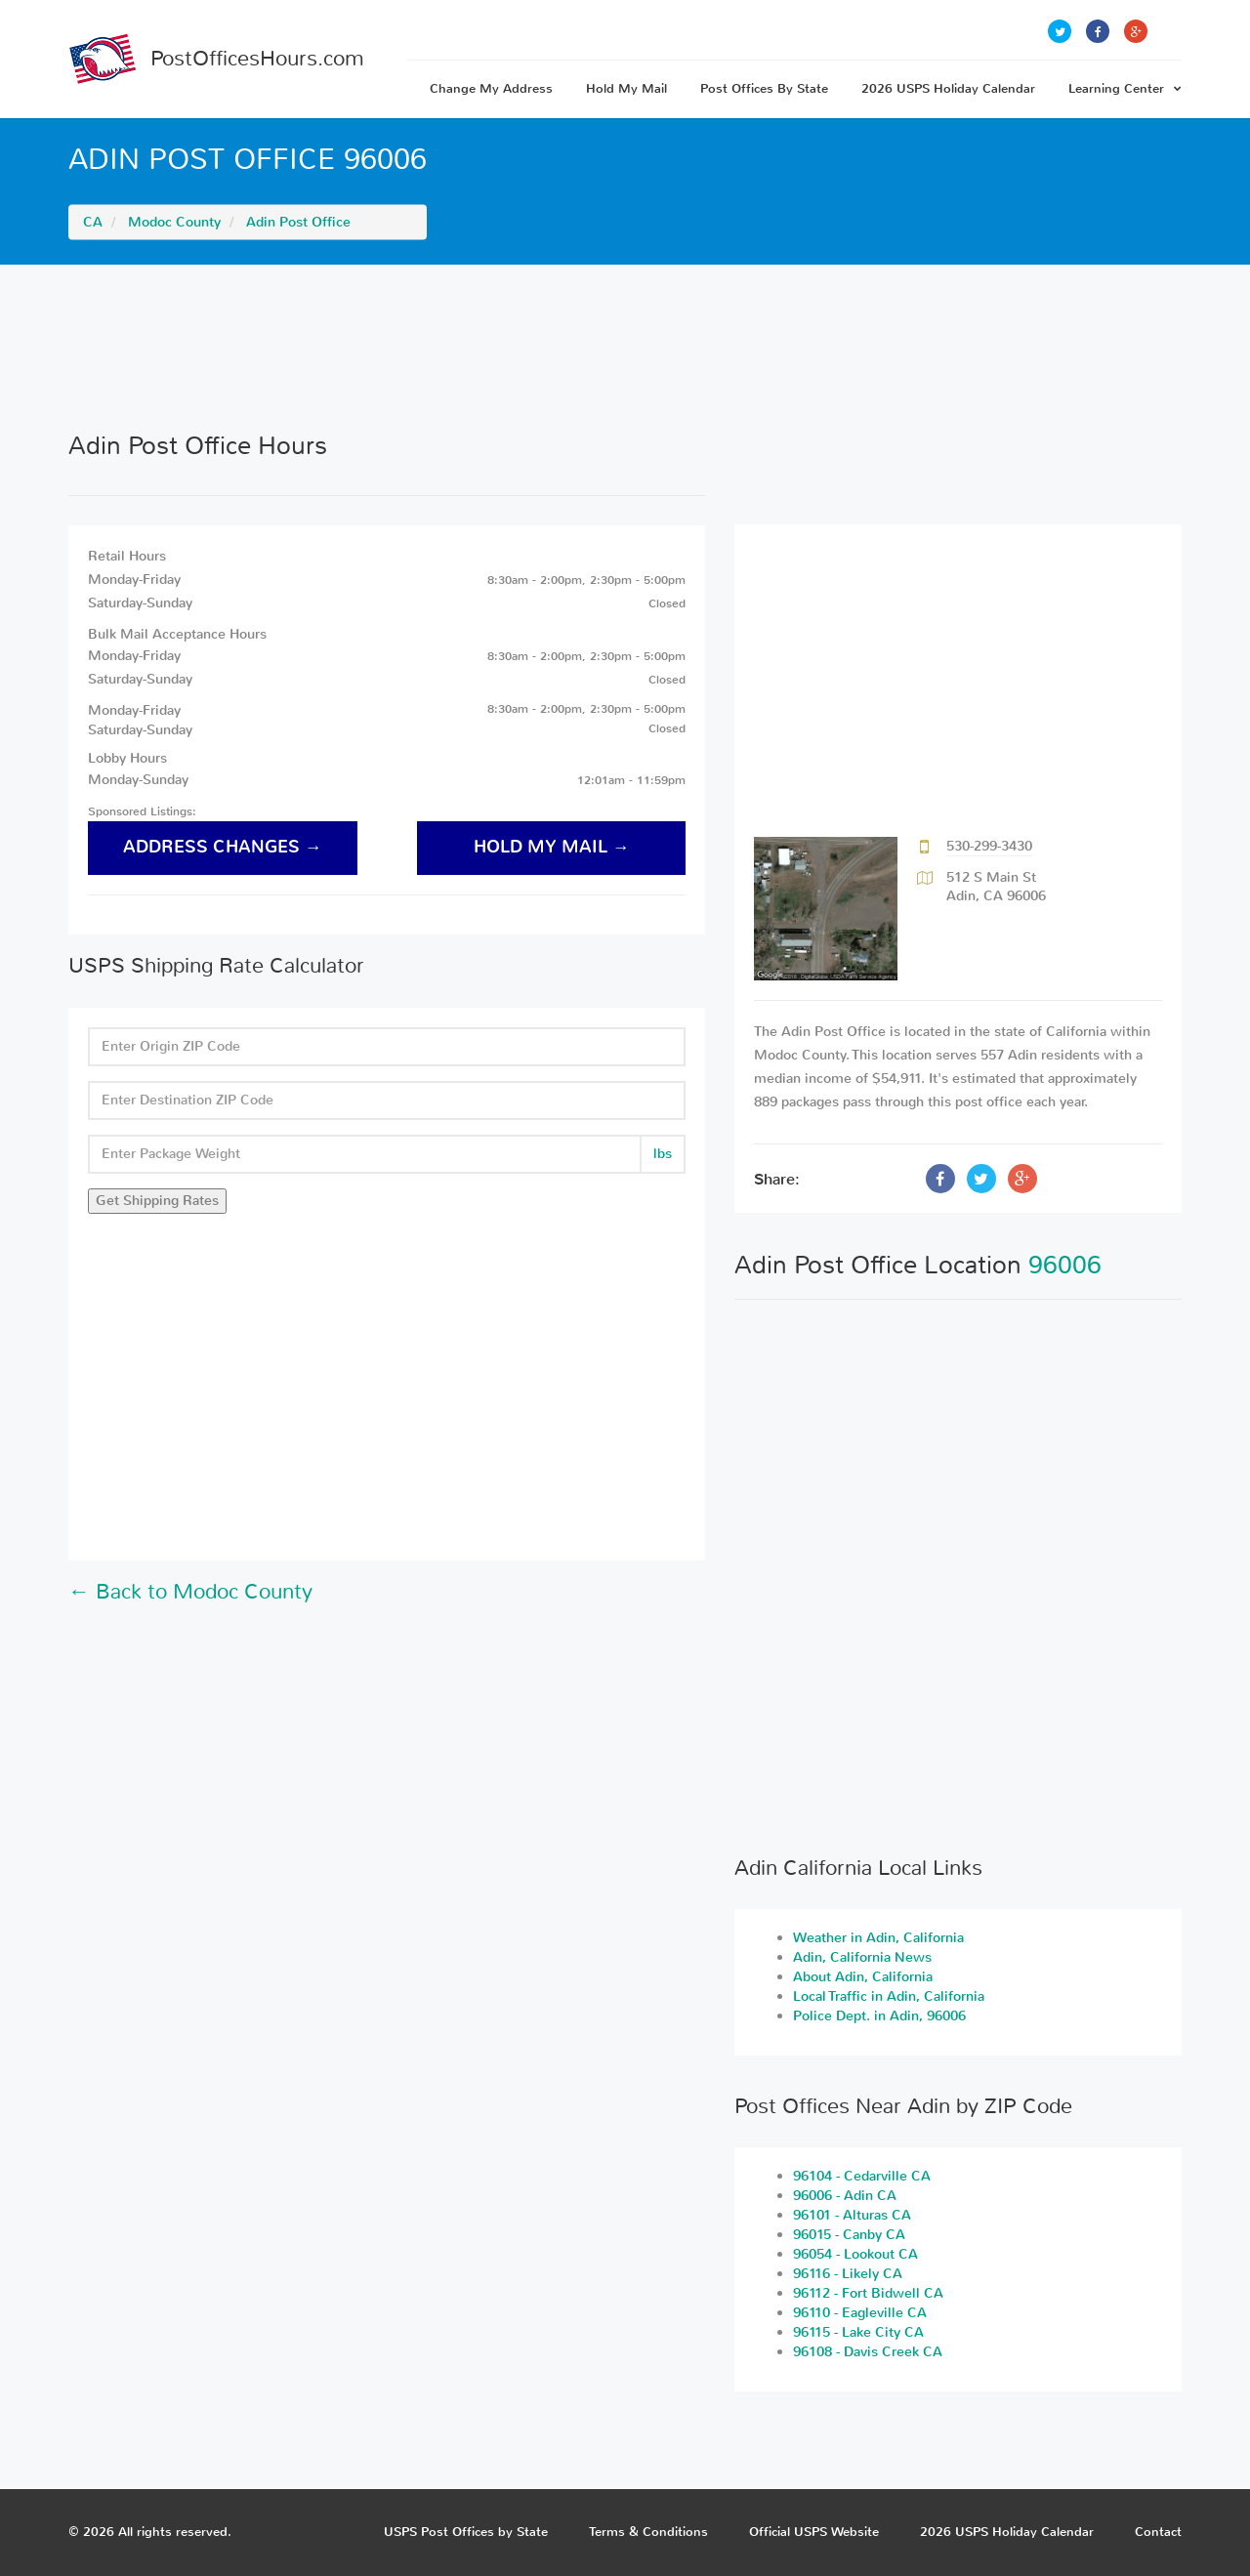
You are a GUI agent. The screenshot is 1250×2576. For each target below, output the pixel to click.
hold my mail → (552, 847)
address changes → (222, 847)
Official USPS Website (814, 2531)
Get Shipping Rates (157, 1200)
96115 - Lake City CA (858, 2332)
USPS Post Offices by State (466, 2531)
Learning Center (1125, 88)
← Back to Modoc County (190, 1591)
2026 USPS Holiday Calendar (948, 88)
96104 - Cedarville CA (862, 2176)
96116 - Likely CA (847, 2273)
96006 (1065, 1265)
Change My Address (491, 88)
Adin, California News (862, 1957)
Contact (1158, 2531)
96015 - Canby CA (849, 2234)
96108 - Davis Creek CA (867, 2352)
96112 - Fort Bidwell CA (868, 2293)
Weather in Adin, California (878, 1938)
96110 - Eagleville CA (860, 2313)
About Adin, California (863, 1977)
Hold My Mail (626, 88)
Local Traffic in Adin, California (888, 1996)
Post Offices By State (764, 88)
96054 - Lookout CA (855, 2254)
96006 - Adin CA (844, 2195)
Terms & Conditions (648, 2531)
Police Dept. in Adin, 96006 (879, 2016)
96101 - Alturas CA (852, 2215)
